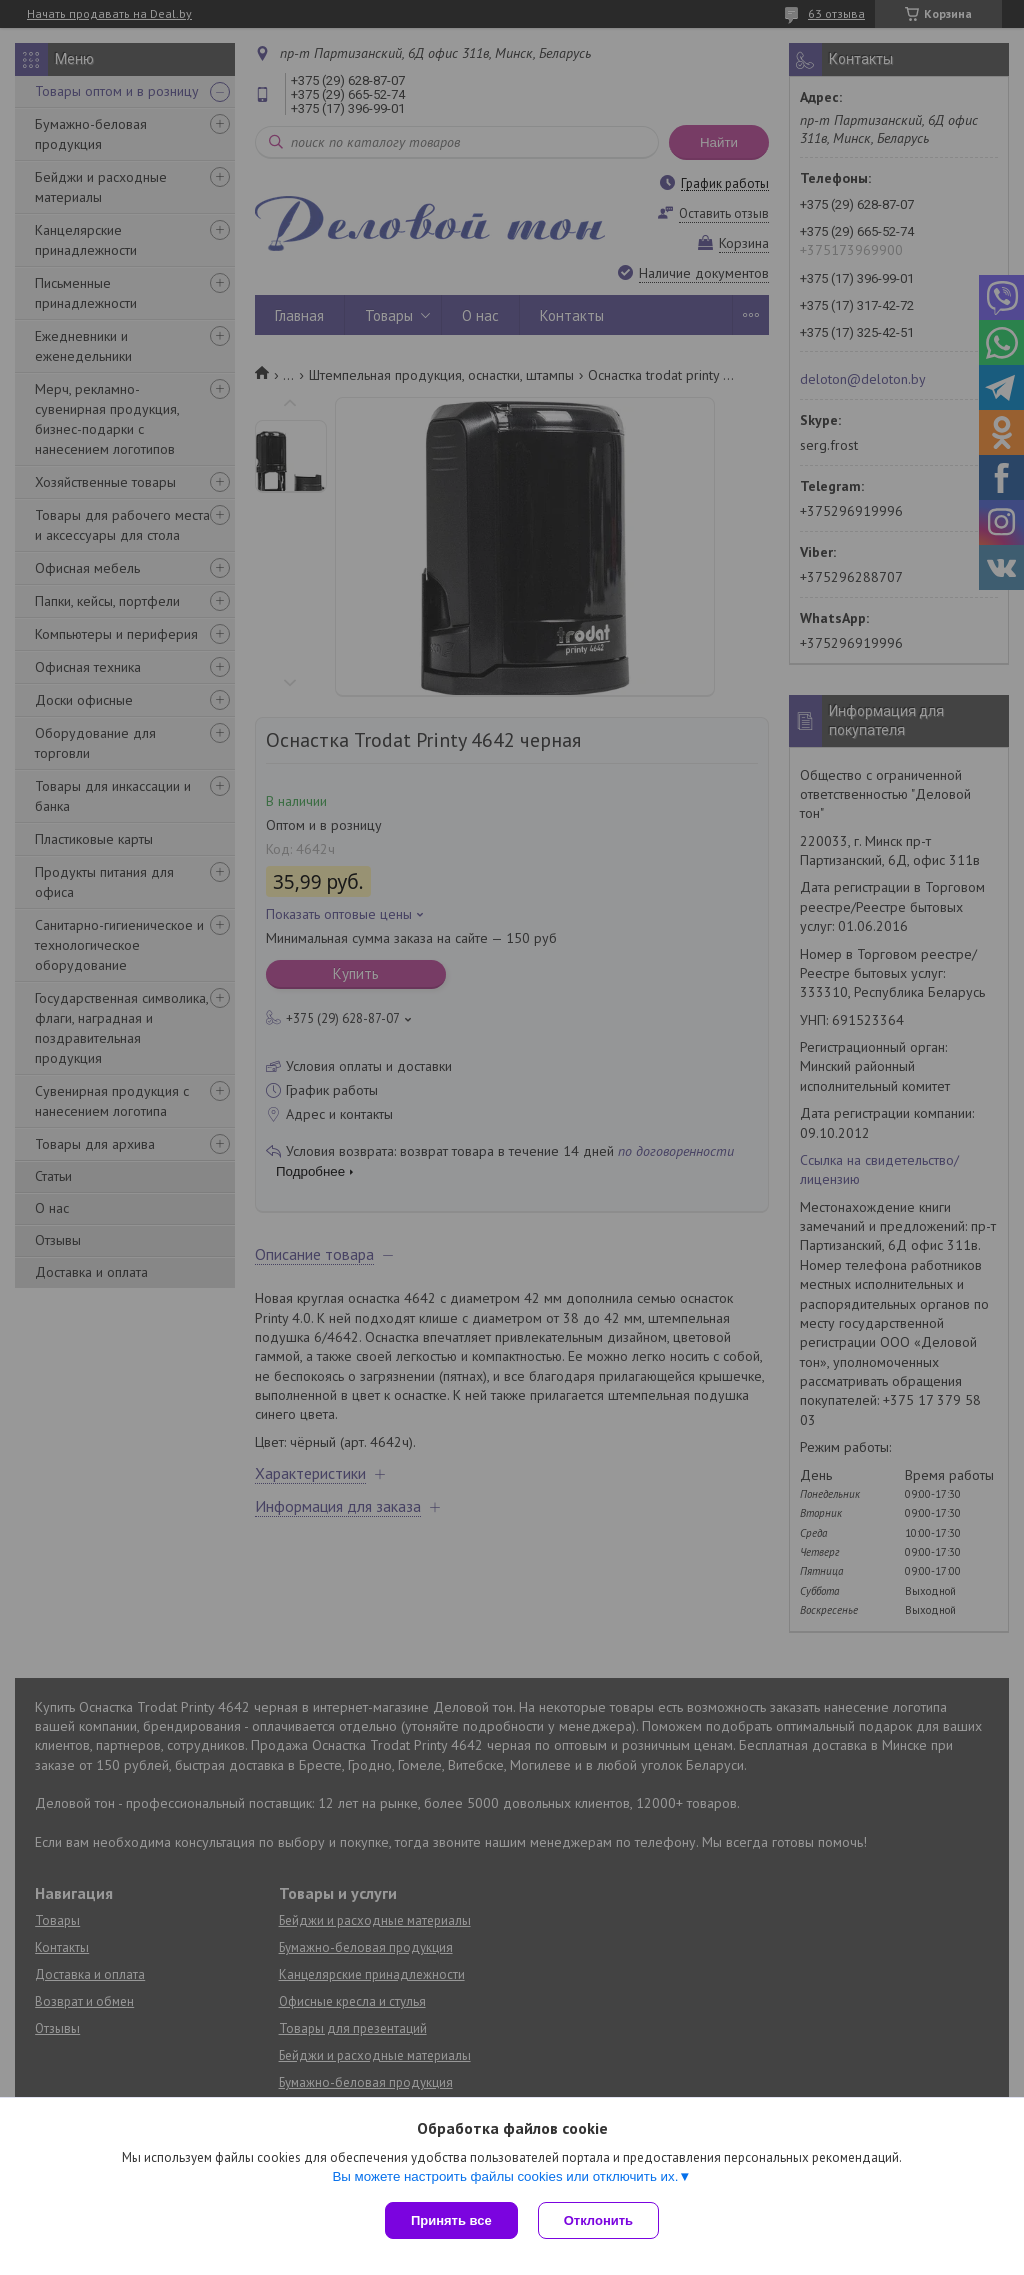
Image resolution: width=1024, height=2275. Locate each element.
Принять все (451, 2220)
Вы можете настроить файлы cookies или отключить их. (505, 2176)
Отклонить (598, 2220)
